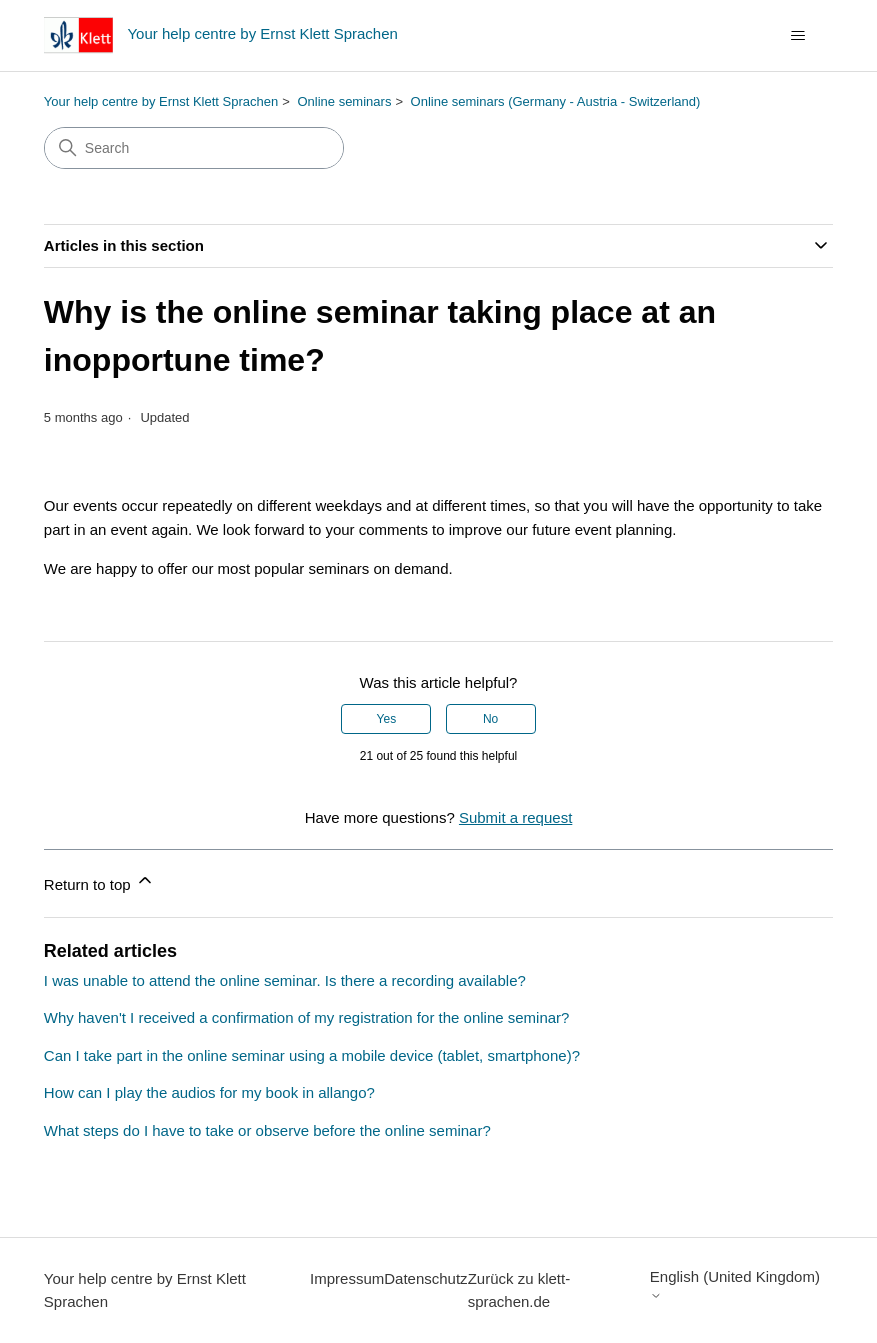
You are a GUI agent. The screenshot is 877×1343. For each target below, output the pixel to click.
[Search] (194, 148)
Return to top (99, 881)
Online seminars (344, 101)
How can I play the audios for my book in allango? (209, 1092)
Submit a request (515, 817)
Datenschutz (425, 1278)
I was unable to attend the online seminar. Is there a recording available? (285, 980)
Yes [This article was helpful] (387, 719)
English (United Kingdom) (735, 1284)
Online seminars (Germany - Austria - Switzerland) (556, 101)
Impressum (347, 1278)
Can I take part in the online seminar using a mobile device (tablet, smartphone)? (312, 1055)
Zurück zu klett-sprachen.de (519, 1290)
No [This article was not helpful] (490, 719)
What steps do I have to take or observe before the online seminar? (267, 1130)
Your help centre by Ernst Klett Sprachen (161, 101)
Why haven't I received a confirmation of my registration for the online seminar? (307, 1017)
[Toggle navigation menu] (797, 36)
